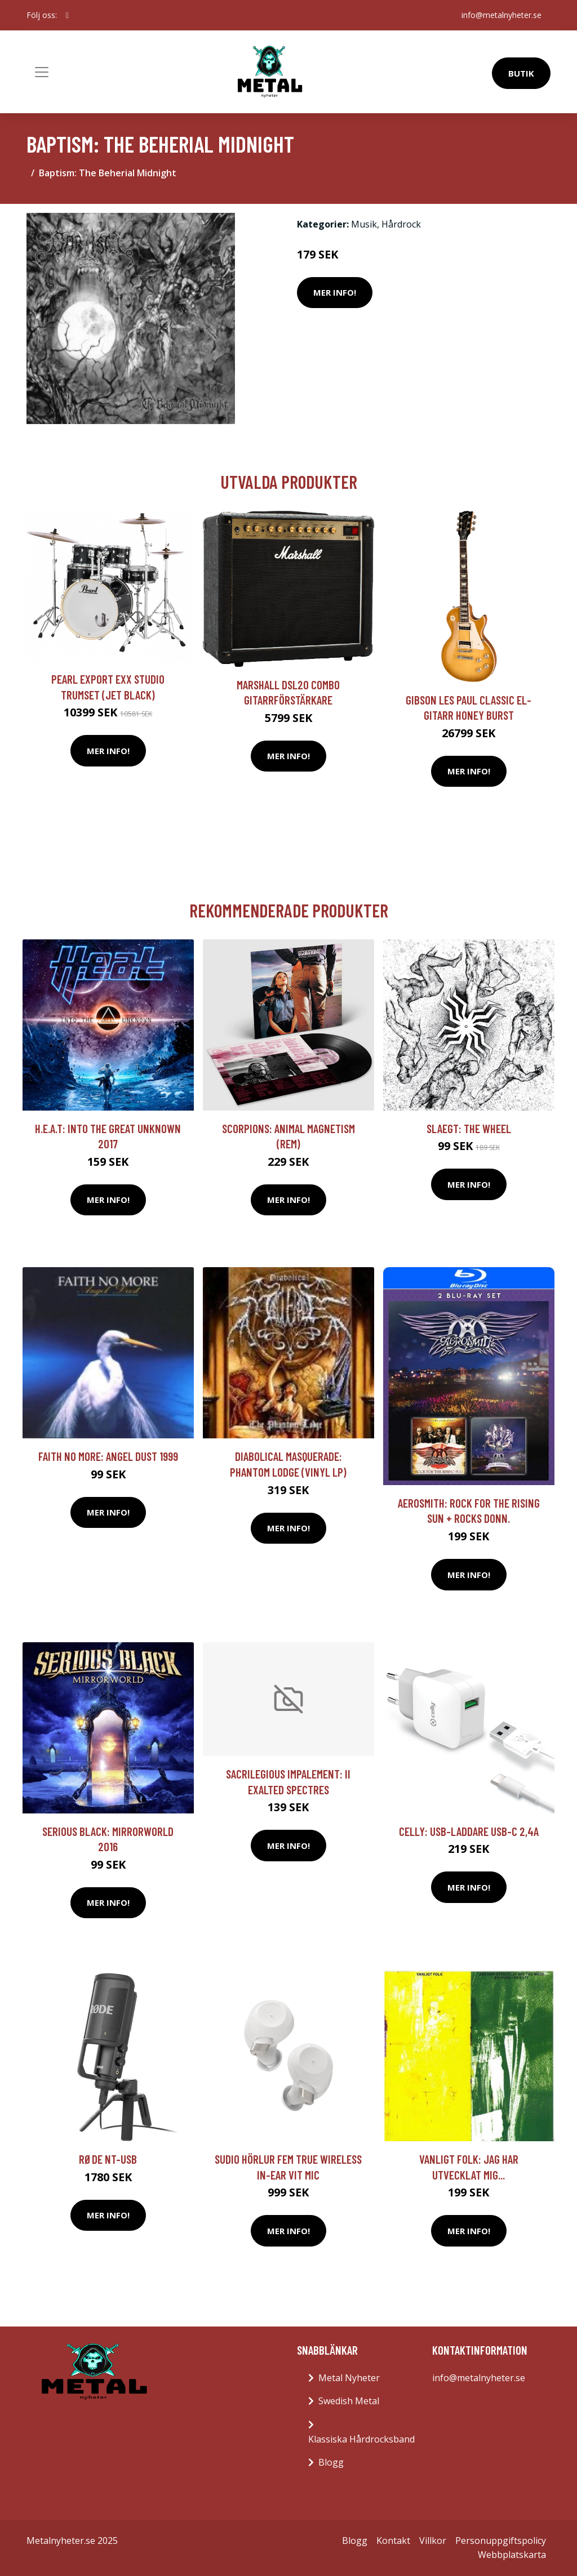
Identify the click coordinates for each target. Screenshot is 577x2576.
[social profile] (67, 15)
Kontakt (393, 2540)
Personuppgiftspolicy (500, 2540)
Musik (364, 224)
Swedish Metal (348, 2401)
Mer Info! (334, 292)
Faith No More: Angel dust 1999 (108, 1456)
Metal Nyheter (349, 2378)
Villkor (432, 2540)
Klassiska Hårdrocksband (361, 2439)
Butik (521, 73)
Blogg (331, 2462)
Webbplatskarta (512, 2554)
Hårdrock (401, 224)
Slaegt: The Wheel (469, 1128)
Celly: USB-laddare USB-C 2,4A (469, 1831)
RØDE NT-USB (108, 2159)
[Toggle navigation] (41, 72)
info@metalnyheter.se (501, 15)
